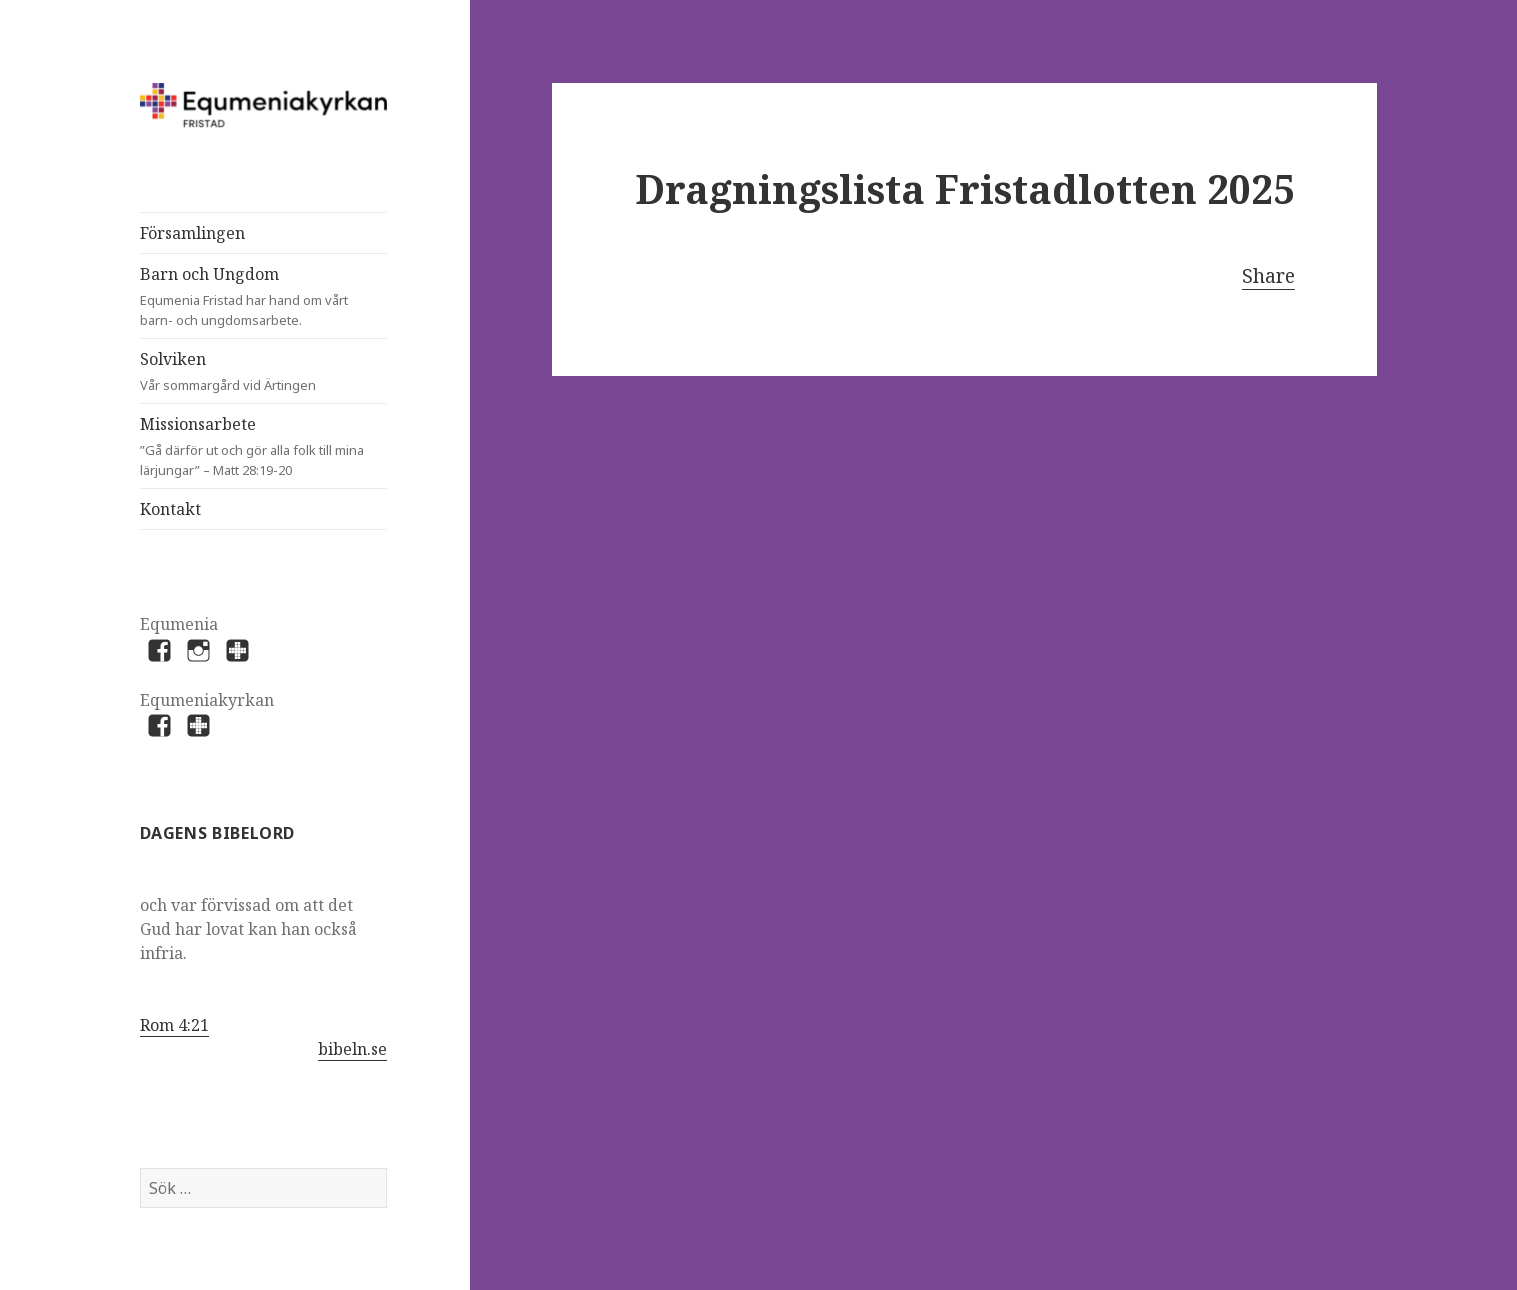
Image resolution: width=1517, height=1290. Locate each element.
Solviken (245, 371)
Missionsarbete (264, 446)
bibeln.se (352, 1049)
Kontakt (170, 509)
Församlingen (192, 233)
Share (1268, 276)
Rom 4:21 (174, 1025)
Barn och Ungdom (245, 296)
